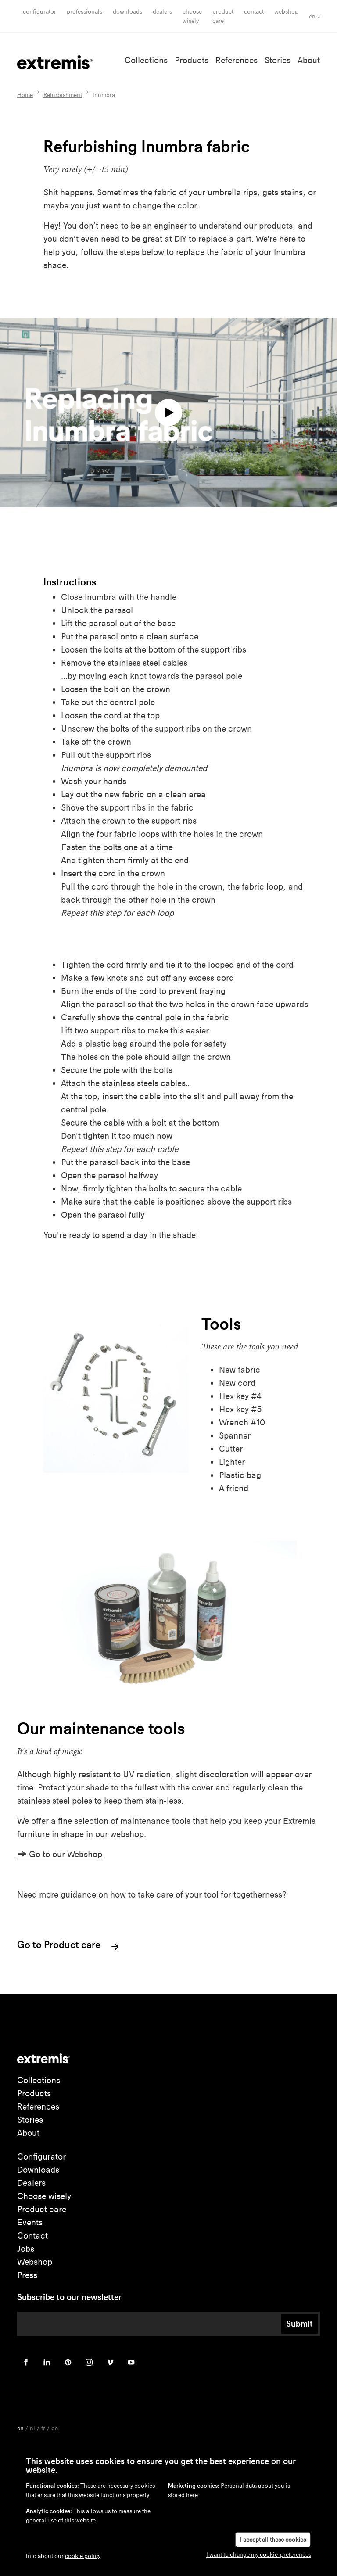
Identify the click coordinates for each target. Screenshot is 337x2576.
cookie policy (82, 2556)
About (309, 60)
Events (30, 2222)
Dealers (162, 11)
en (312, 16)
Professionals (84, 11)
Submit (299, 2323)
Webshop (286, 11)
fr (43, 2428)
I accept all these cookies (273, 2540)
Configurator (39, 11)
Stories (277, 60)
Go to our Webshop (59, 1854)
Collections (146, 60)
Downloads (127, 11)
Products (191, 60)
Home (25, 95)
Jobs (25, 2249)
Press (27, 2275)
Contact (254, 11)
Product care (41, 2209)
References (236, 60)
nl (32, 2428)
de (54, 2428)
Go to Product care (68, 1946)
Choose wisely (44, 2196)
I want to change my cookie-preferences (258, 2554)
